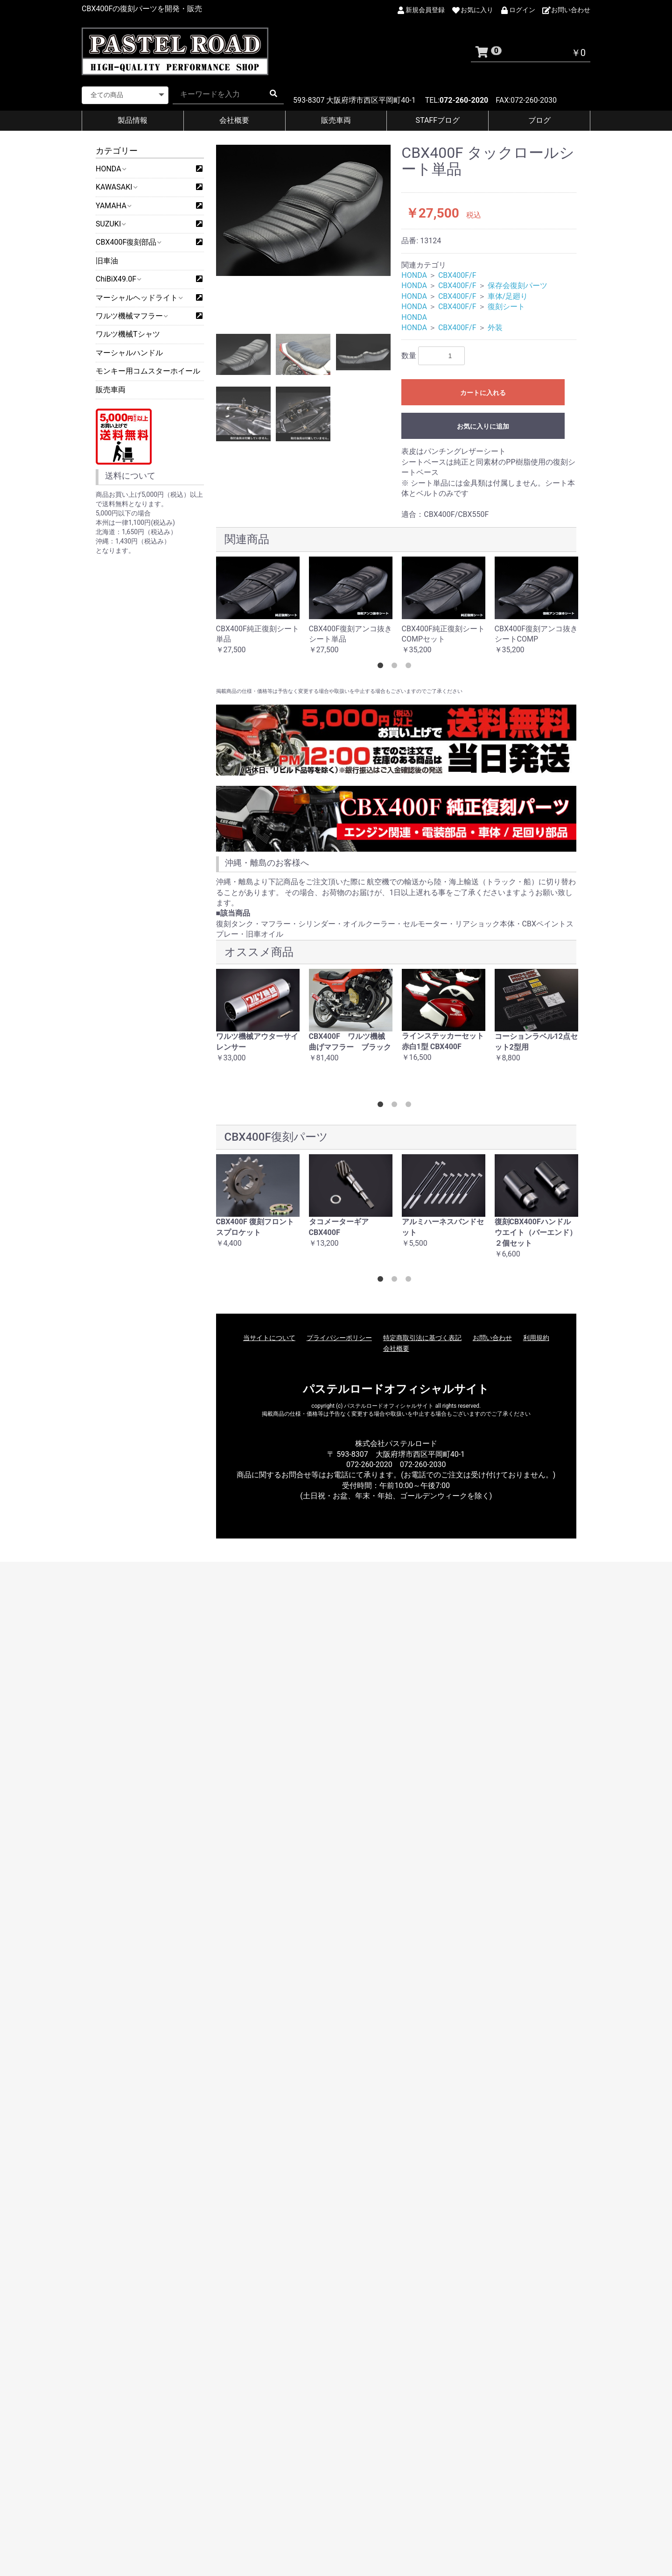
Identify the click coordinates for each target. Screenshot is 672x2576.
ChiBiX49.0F (118, 279)
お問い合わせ (492, 1337)
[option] (303, 210)
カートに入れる (483, 392)
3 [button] (410, 667)
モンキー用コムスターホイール (148, 371)
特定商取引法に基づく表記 (422, 1337)
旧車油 (107, 260)
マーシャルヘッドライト (139, 297)
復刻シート (506, 306)
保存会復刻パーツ (517, 285)
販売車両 (336, 120)
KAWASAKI (116, 187)
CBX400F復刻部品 (128, 242)
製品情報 (132, 120)
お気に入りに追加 (483, 426)
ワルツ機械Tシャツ (128, 334)
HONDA (111, 168)
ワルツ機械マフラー (131, 315)
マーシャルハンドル (129, 352)
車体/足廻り (508, 296)
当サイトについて (269, 1337)
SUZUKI (110, 223)
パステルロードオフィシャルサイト (396, 1389)
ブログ (539, 120)
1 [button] (382, 667)
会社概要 (234, 120)
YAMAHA (113, 205)
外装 (495, 327)
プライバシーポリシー (339, 1337)
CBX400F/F (457, 275)
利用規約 (536, 1337)
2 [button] (396, 667)
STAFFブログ (438, 120)
